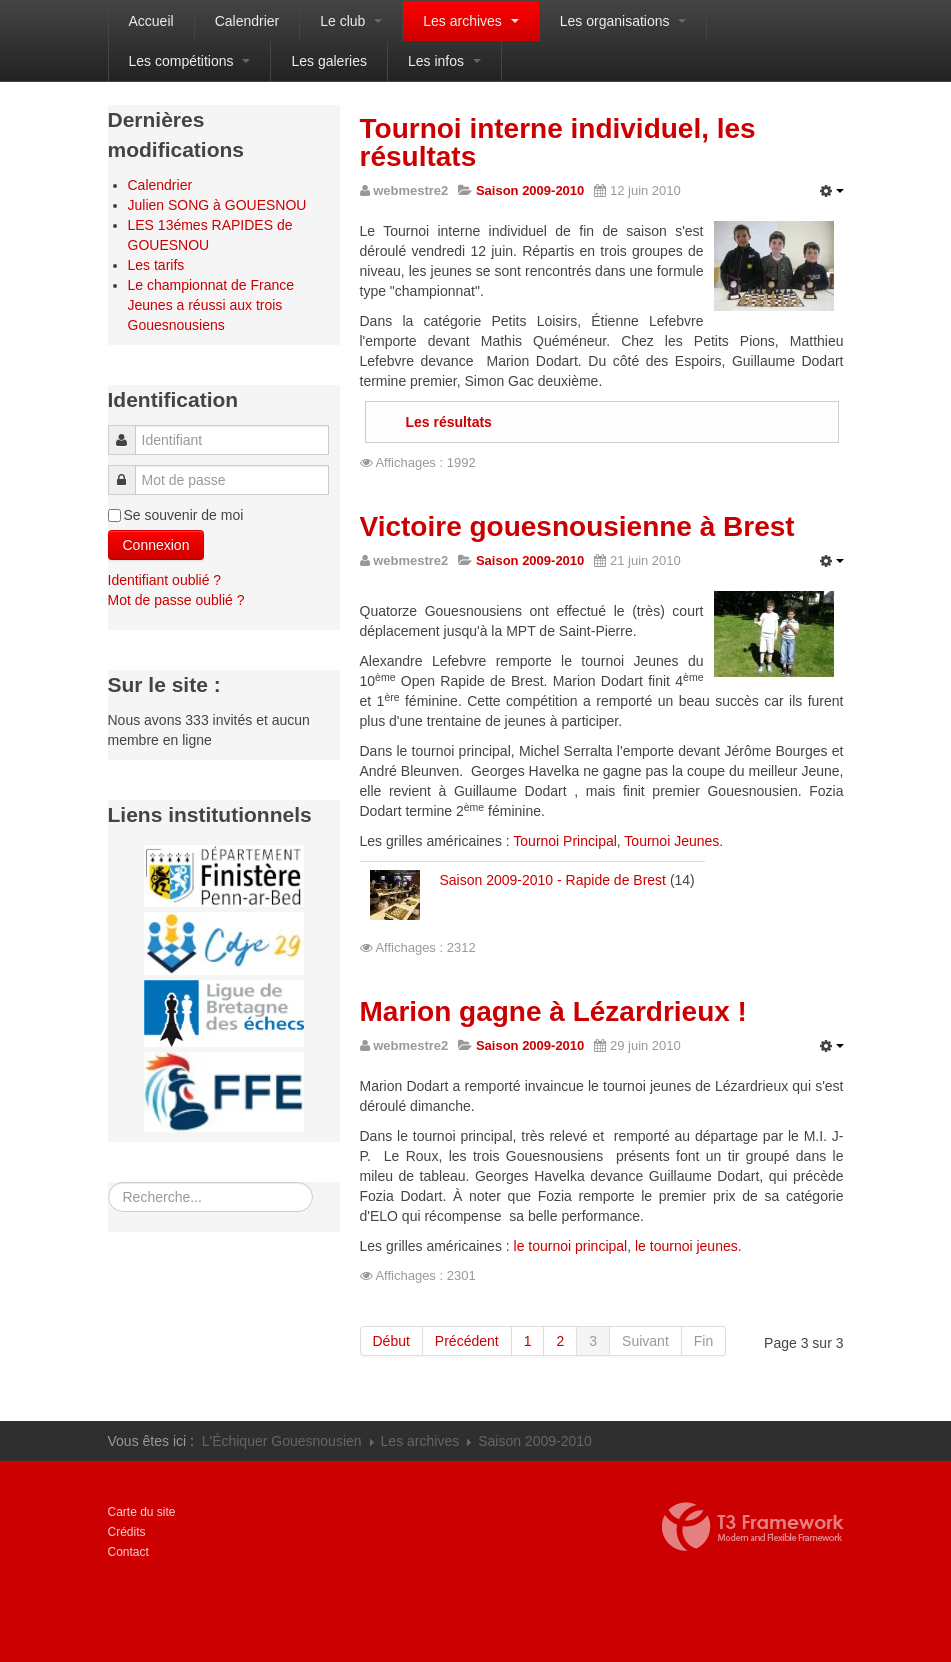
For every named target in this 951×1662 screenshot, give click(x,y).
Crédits (127, 1532)
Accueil (151, 21)
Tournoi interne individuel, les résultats (558, 142)
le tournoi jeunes (686, 1246)
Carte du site (142, 1512)
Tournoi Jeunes (671, 841)
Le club (351, 21)
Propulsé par (753, 1527)
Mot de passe (126, 470)
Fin (703, 1341)
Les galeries (329, 61)
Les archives (470, 21)
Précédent (467, 1341)
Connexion (156, 545)
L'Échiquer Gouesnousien (282, 1441)
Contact (128, 1552)
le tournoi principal (571, 1246)
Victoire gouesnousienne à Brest (577, 526)
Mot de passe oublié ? (176, 600)
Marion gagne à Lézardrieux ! (553, 1011)
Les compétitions (190, 61)
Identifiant (127, 430)
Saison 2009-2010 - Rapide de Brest (553, 880)
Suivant (645, 1341)
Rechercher (108, 1182)
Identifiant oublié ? (165, 580)
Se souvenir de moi (184, 515)
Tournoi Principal (565, 841)
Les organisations (623, 21)
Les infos (444, 61)
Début (391, 1341)
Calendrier (247, 21)
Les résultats (449, 422)
